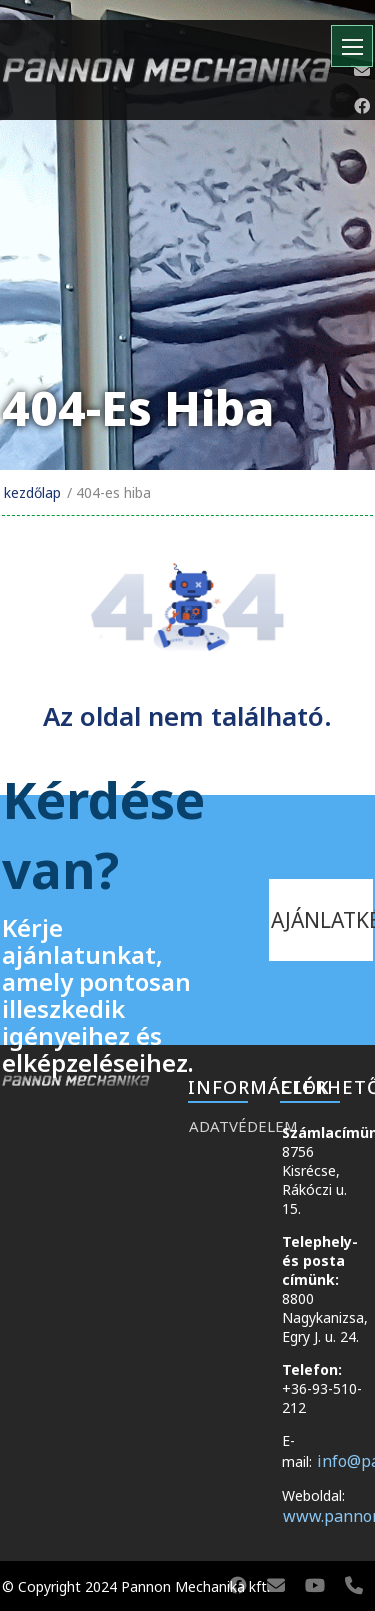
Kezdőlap (32, 492)
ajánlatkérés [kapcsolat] (322, 920)
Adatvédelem (224, 1126)
